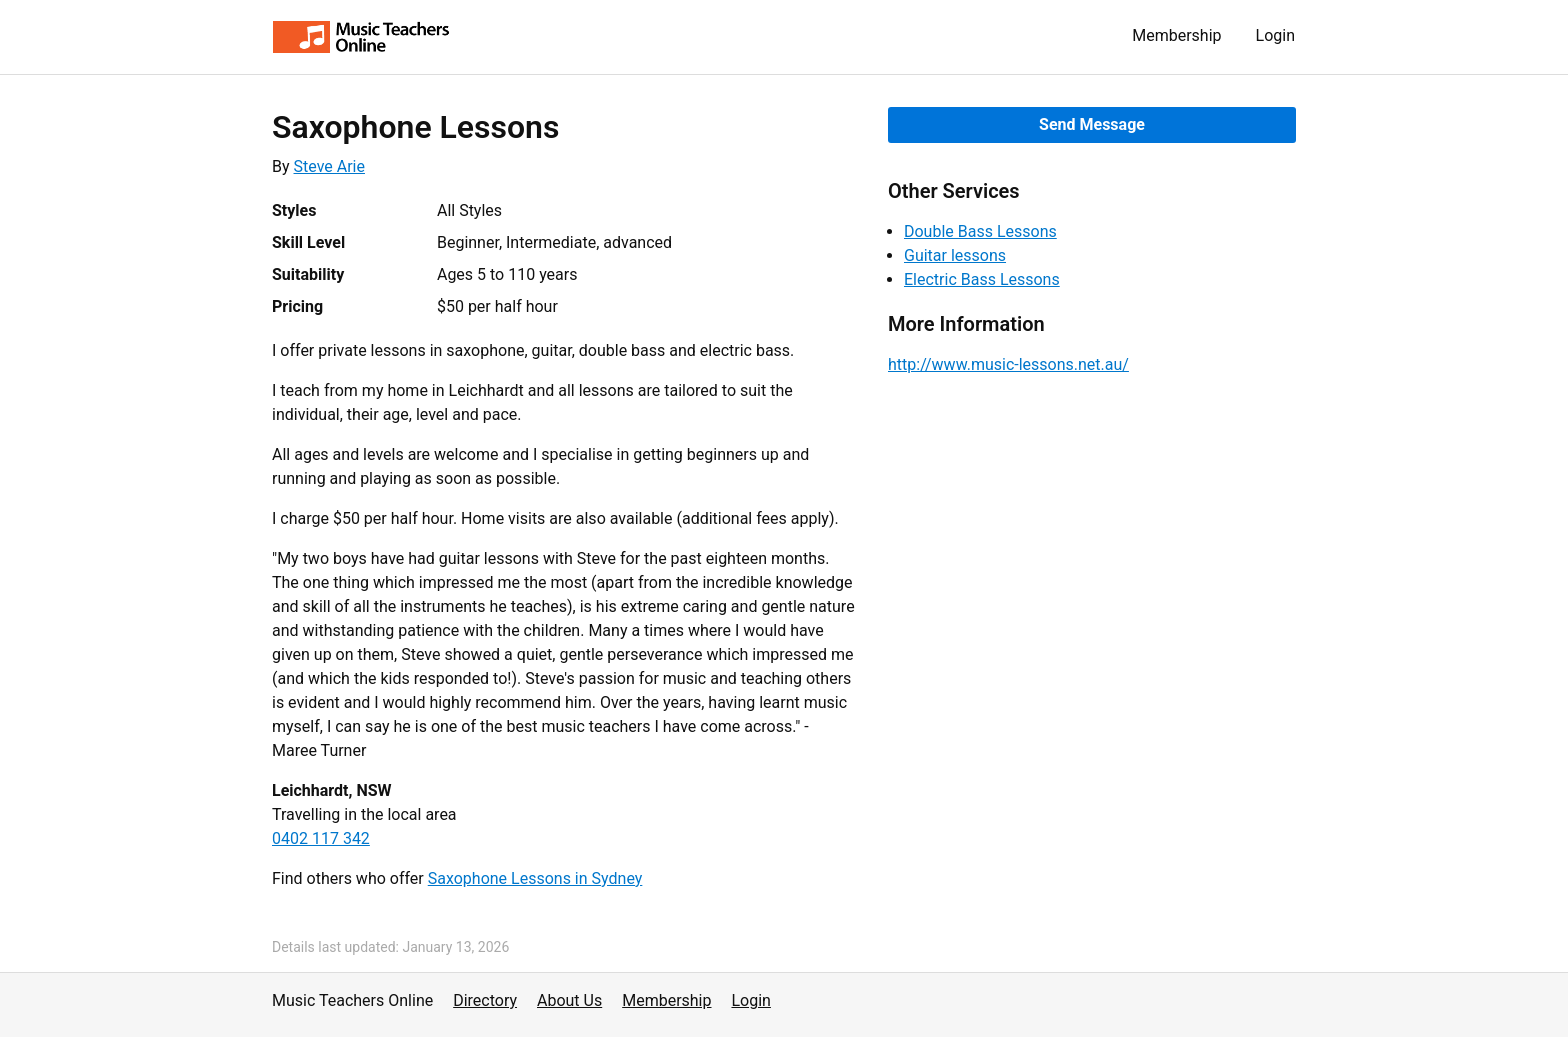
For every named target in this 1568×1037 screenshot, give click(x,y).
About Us (569, 1000)
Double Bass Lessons (980, 231)
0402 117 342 (321, 838)
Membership (1176, 35)
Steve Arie (329, 166)
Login (1275, 35)
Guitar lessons (955, 255)
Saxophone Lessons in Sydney (535, 878)
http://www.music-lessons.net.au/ (1008, 364)
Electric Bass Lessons (982, 279)
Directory (485, 1000)
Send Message (1092, 124)
